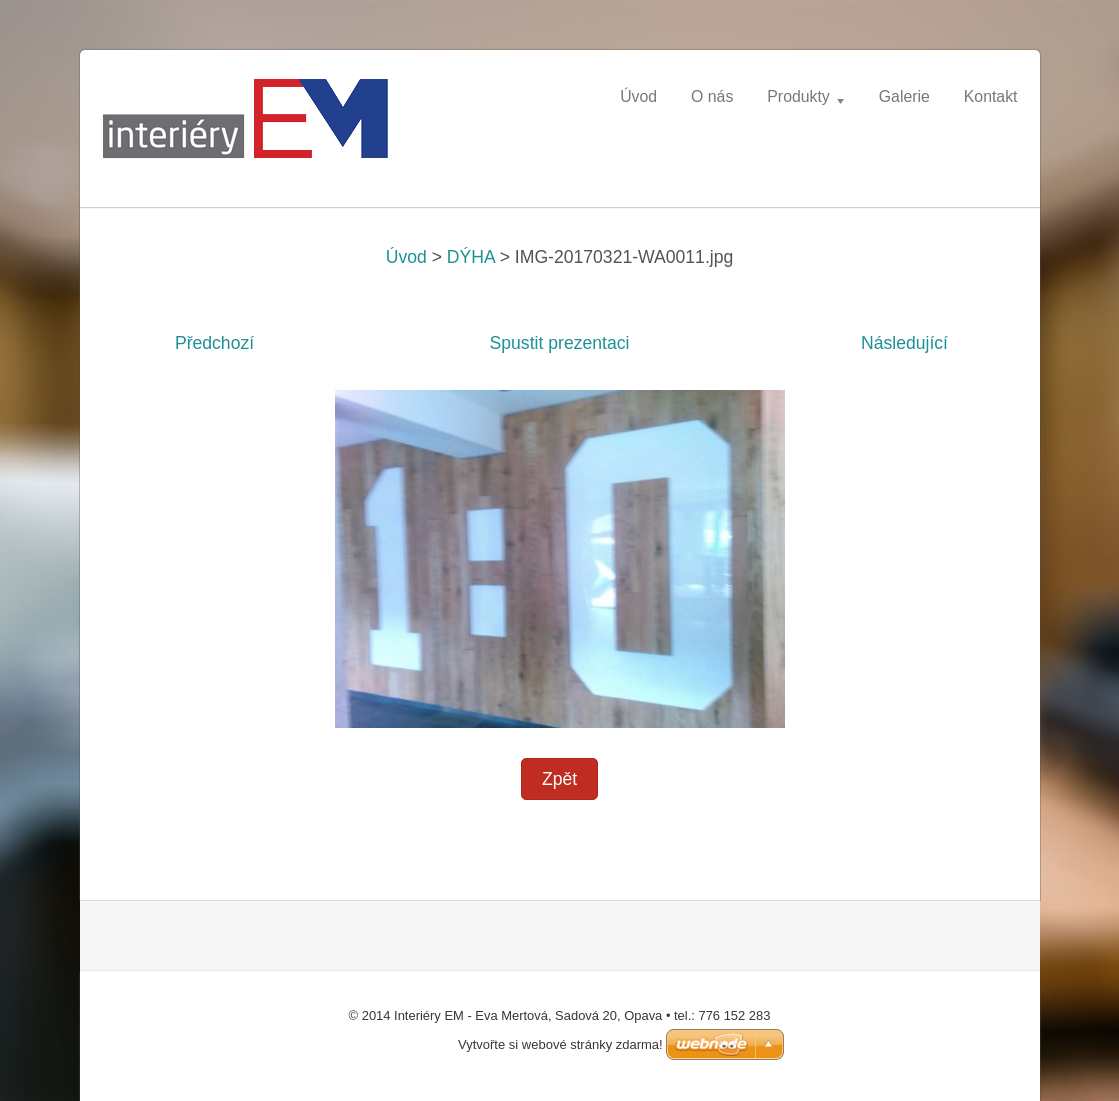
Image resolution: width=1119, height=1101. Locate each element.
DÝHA (471, 257)
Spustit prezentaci (560, 343)
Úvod (406, 257)
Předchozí (214, 343)
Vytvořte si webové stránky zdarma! (560, 1044)
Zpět (559, 779)
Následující (904, 343)
